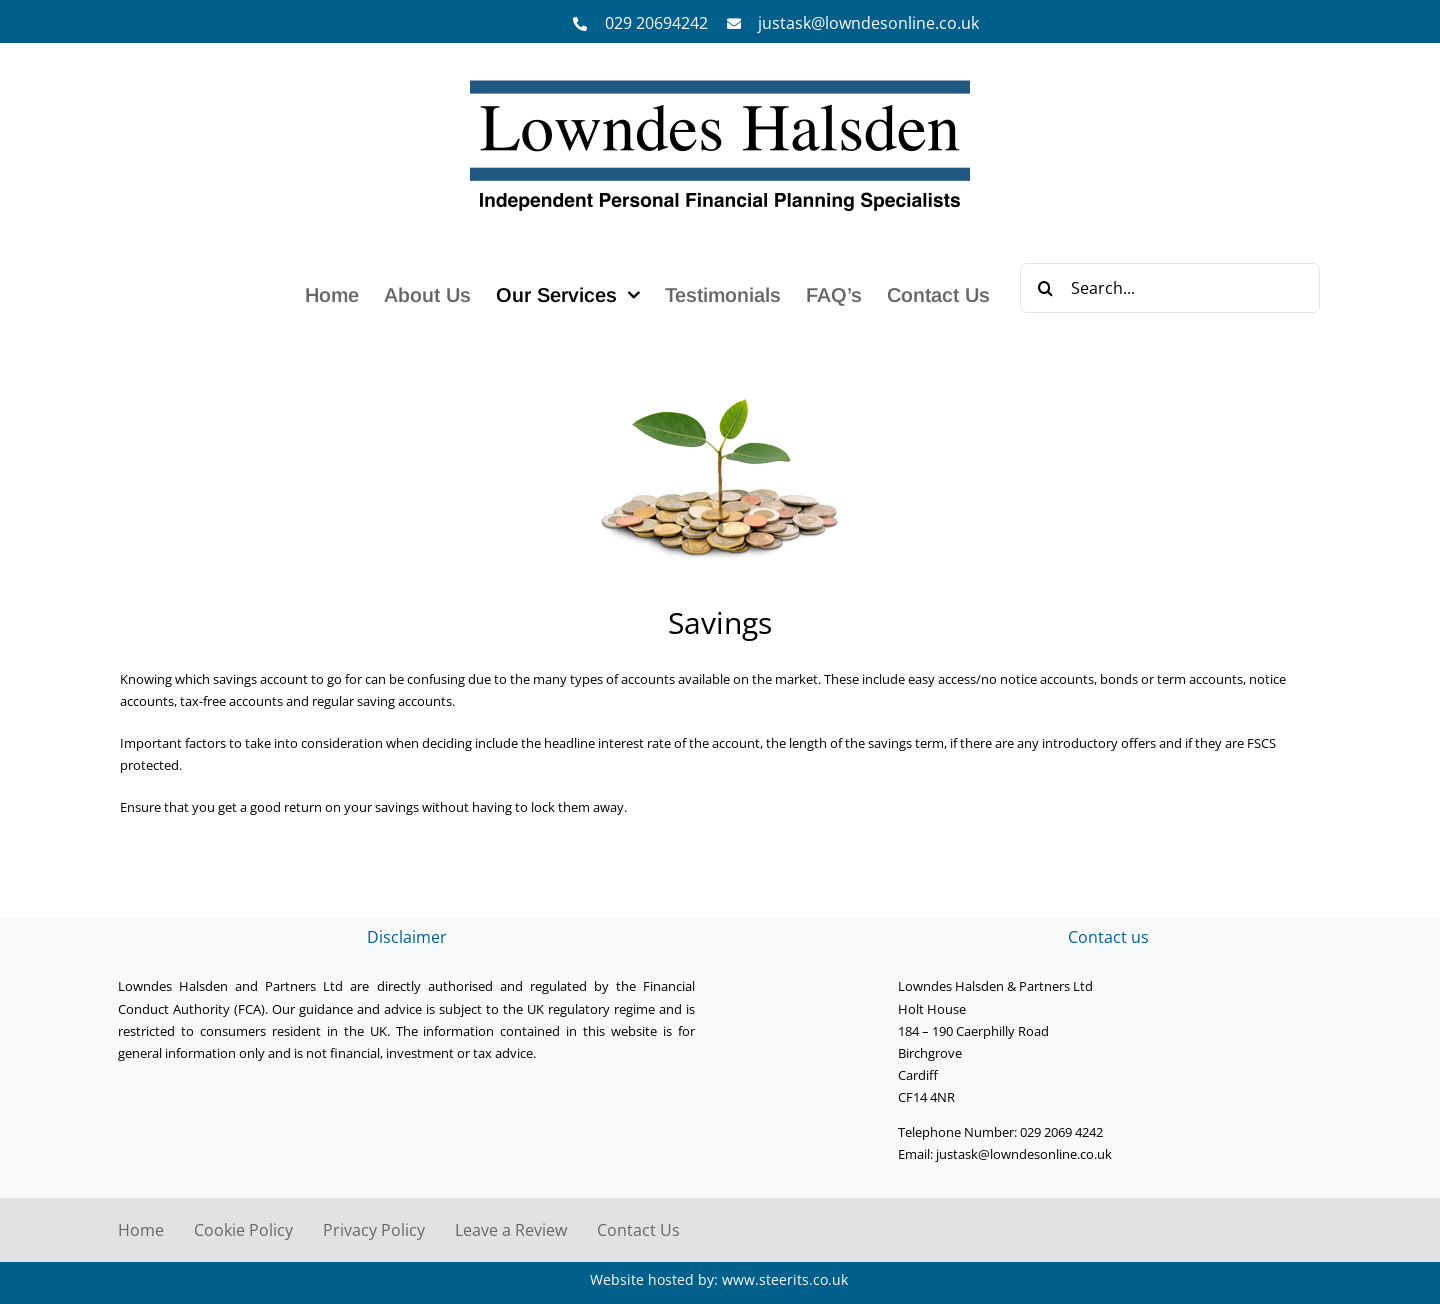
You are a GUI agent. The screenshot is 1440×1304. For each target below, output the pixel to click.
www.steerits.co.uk (785, 1279)
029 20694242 (656, 23)
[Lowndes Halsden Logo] (720, 81)
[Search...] (1170, 288)
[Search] (1045, 288)
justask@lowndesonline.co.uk (868, 23)
